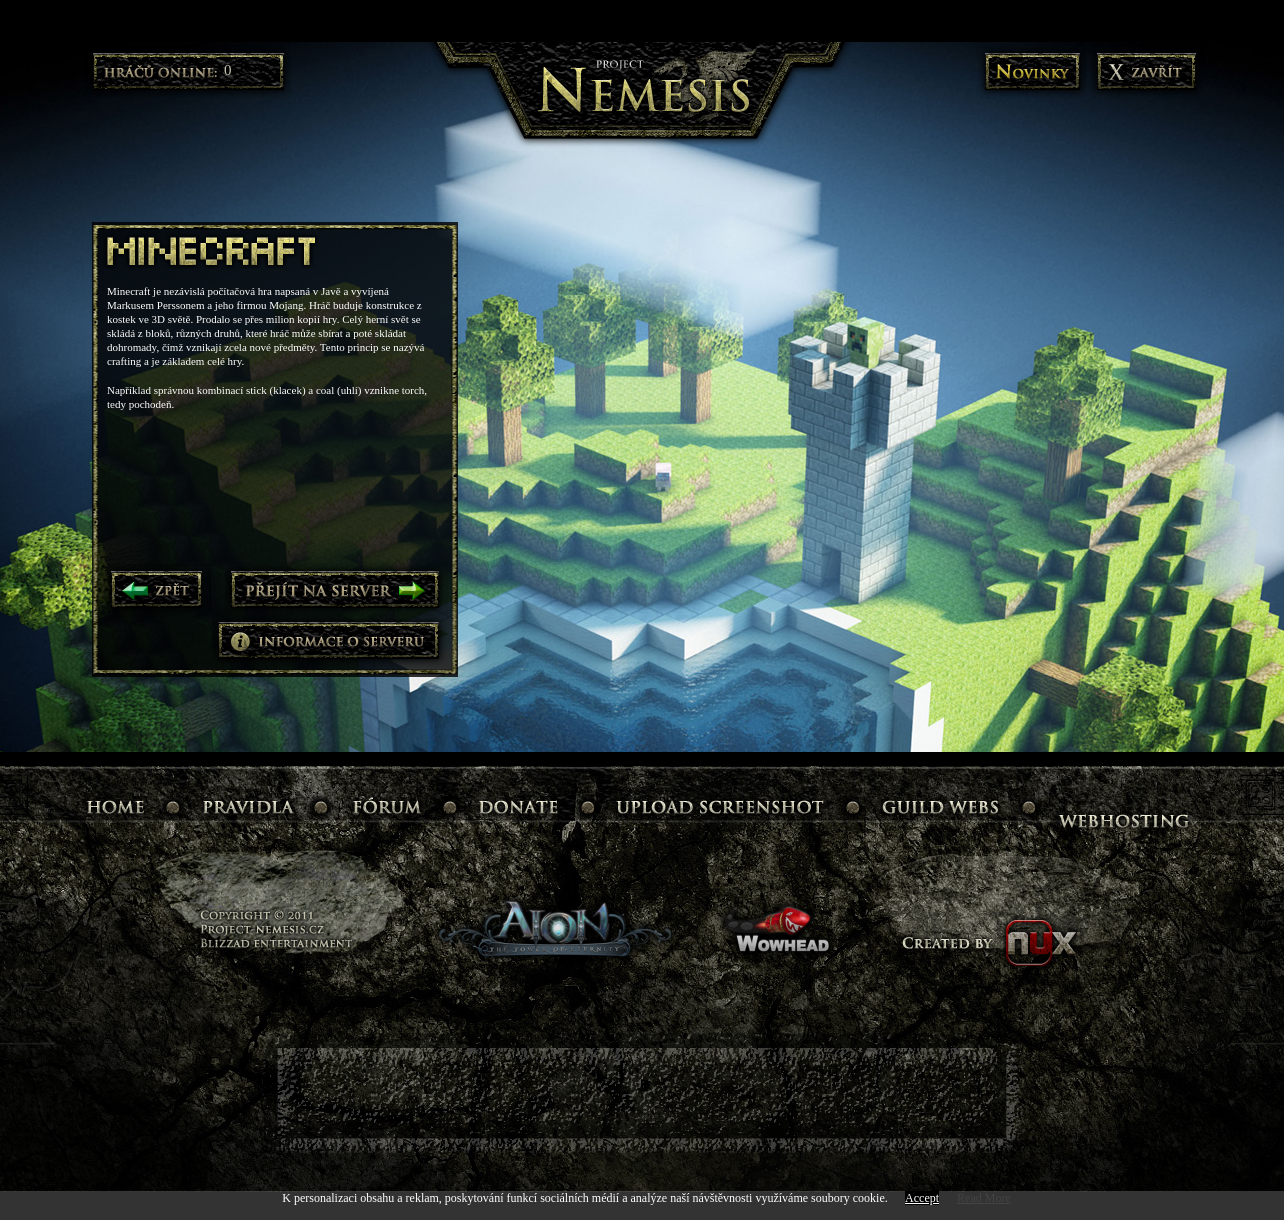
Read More (984, 1198)
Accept (922, 1198)
